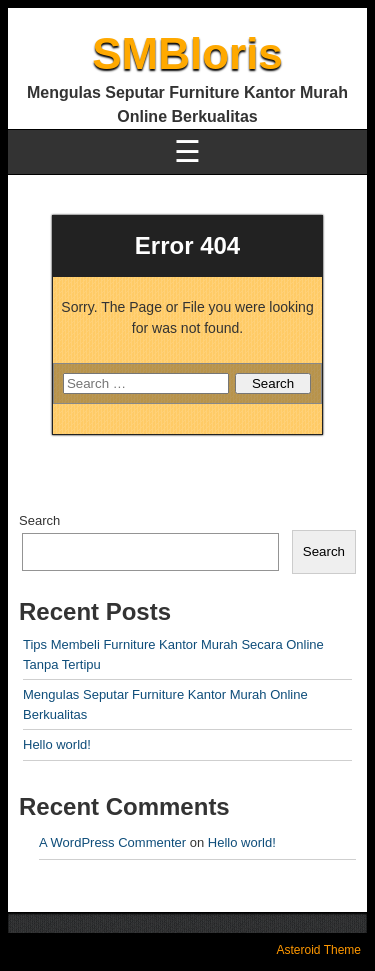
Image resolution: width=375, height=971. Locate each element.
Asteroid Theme (319, 950)
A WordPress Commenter (112, 842)
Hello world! (57, 744)
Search (39, 520)
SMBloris (187, 53)
